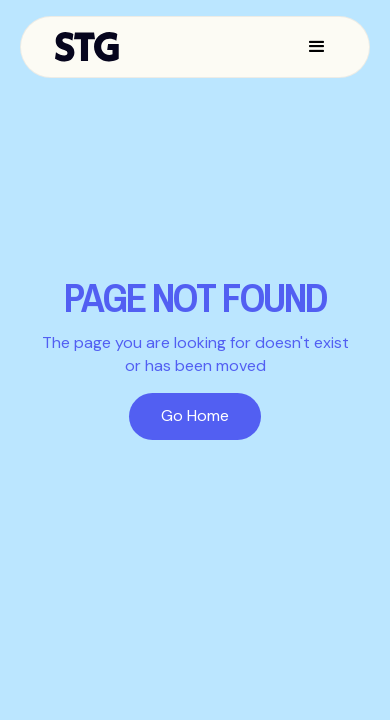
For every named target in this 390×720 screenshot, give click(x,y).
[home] (92, 47)
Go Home (195, 415)
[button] (317, 47)
